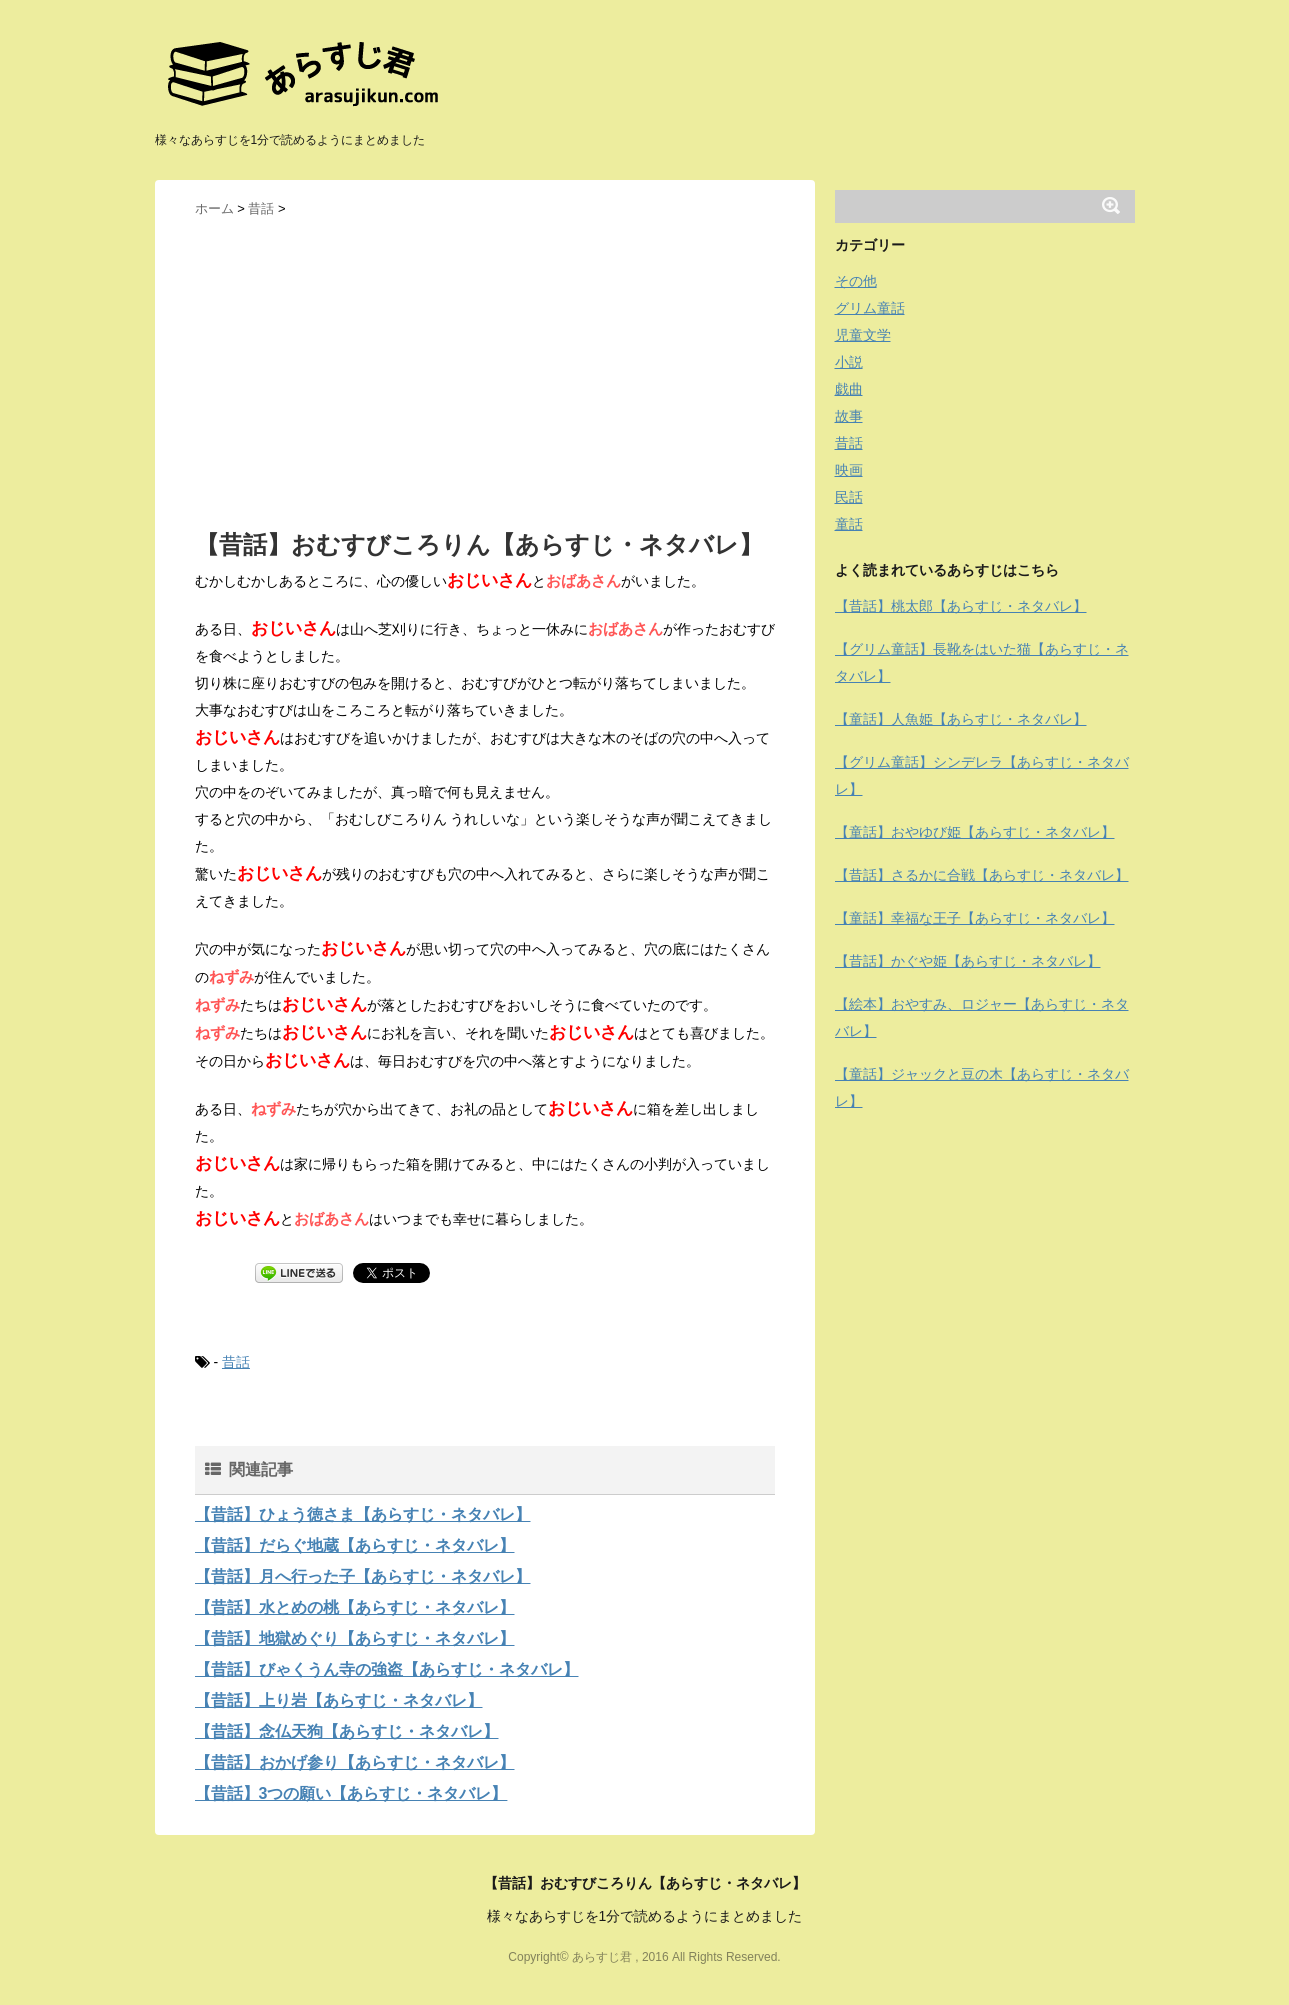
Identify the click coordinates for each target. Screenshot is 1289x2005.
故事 (849, 416)
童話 (849, 524)
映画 (849, 470)
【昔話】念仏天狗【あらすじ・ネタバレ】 (347, 1731)
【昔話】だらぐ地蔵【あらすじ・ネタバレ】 (355, 1545)
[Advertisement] (485, 371)
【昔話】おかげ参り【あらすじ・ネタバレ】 (355, 1762)
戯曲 (849, 389)
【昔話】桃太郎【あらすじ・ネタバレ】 (961, 606)
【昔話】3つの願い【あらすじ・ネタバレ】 (351, 1793)
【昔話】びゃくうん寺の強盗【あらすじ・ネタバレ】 (387, 1669)
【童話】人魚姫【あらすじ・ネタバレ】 (961, 719)
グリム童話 (870, 308)
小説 (849, 362)
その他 (856, 281)
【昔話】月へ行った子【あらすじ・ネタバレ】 (363, 1576)
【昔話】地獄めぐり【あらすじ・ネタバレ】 (355, 1638)
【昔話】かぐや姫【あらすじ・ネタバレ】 (968, 961)
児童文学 (863, 335)
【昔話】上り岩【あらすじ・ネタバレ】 (339, 1700)
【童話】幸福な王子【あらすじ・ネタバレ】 (975, 918)
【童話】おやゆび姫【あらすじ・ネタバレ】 (975, 832)
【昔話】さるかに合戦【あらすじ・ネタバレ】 (982, 875)
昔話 (236, 1362)
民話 (849, 497)
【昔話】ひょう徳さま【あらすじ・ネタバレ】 (363, 1514)
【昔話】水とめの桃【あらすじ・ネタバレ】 (355, 1607)
